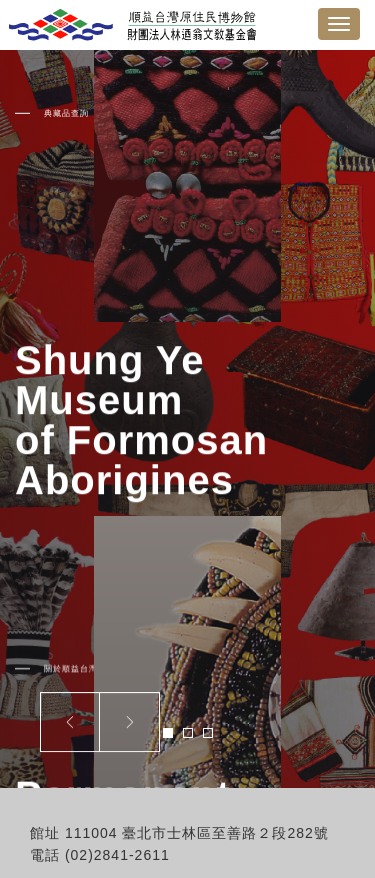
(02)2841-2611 (117, 855)
